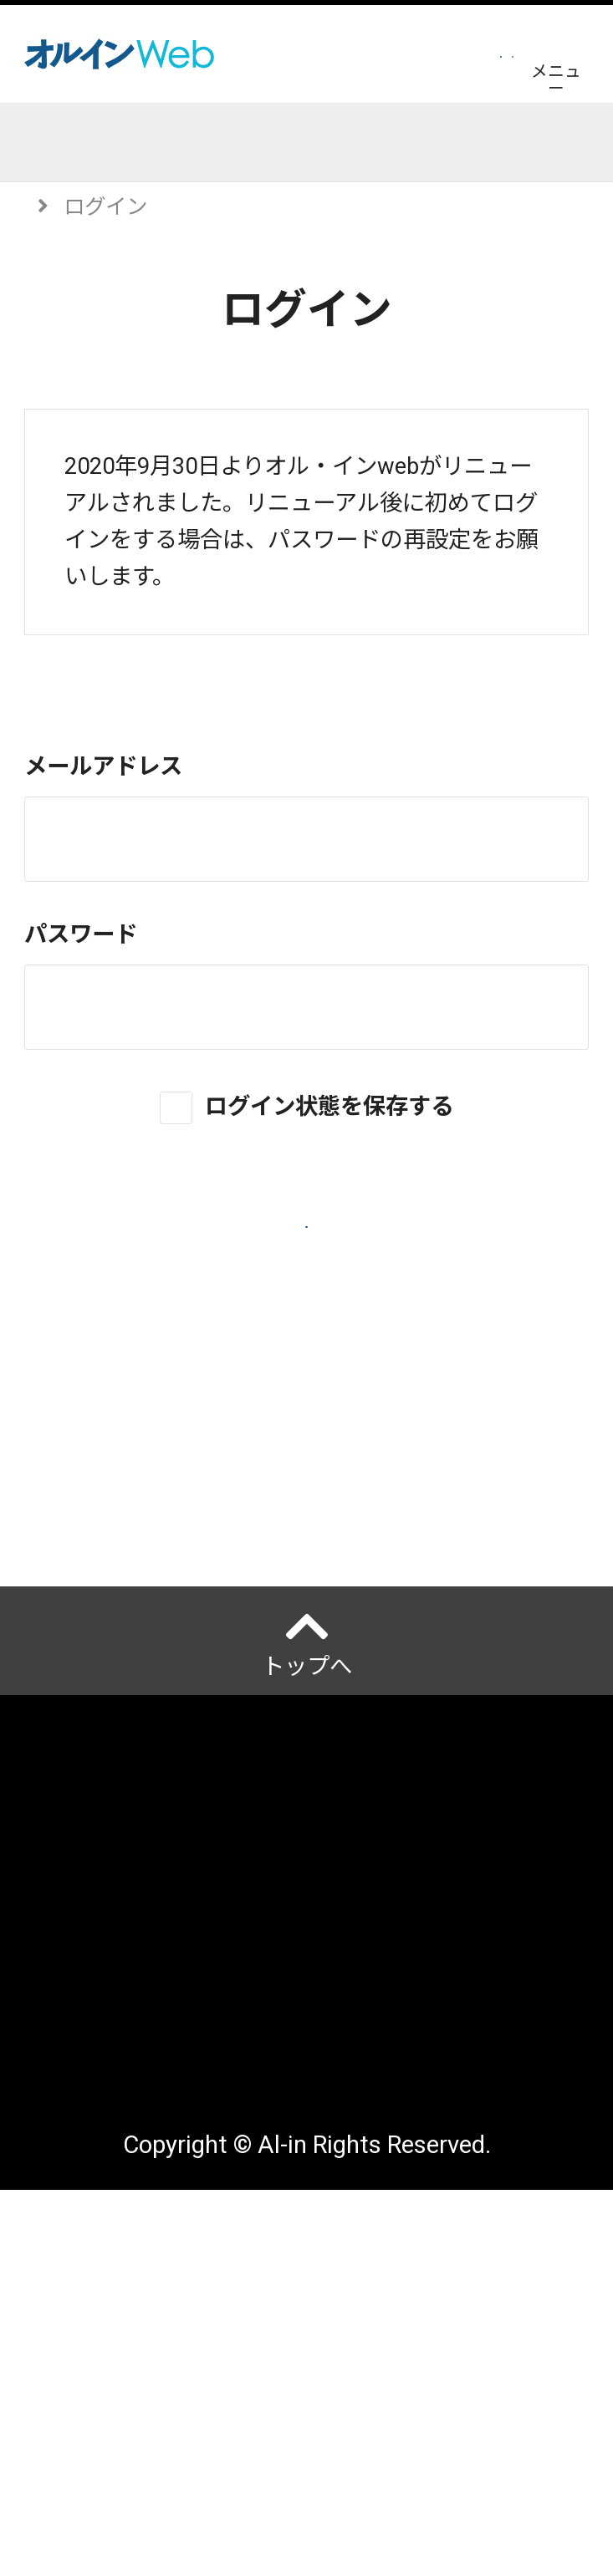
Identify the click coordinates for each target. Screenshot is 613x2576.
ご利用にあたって (114, 2200)
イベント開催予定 (317, 141)
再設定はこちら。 (265, 576)
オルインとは (92, 2034)
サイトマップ (92, 2311)
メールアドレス (103, 766)
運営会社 (69, 2089)
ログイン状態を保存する (329, 1105)
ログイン (447, 53)
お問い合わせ (92, 2366)
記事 (158, 141)
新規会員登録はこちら (306, 1464)
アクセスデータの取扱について (181, 2255)
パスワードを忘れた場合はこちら (306, 1413)
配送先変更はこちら (125, 2422)
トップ (56, 141)
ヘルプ (73, 1651)
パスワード (80, 934)
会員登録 (307, 53)
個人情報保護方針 (114, 2145)
